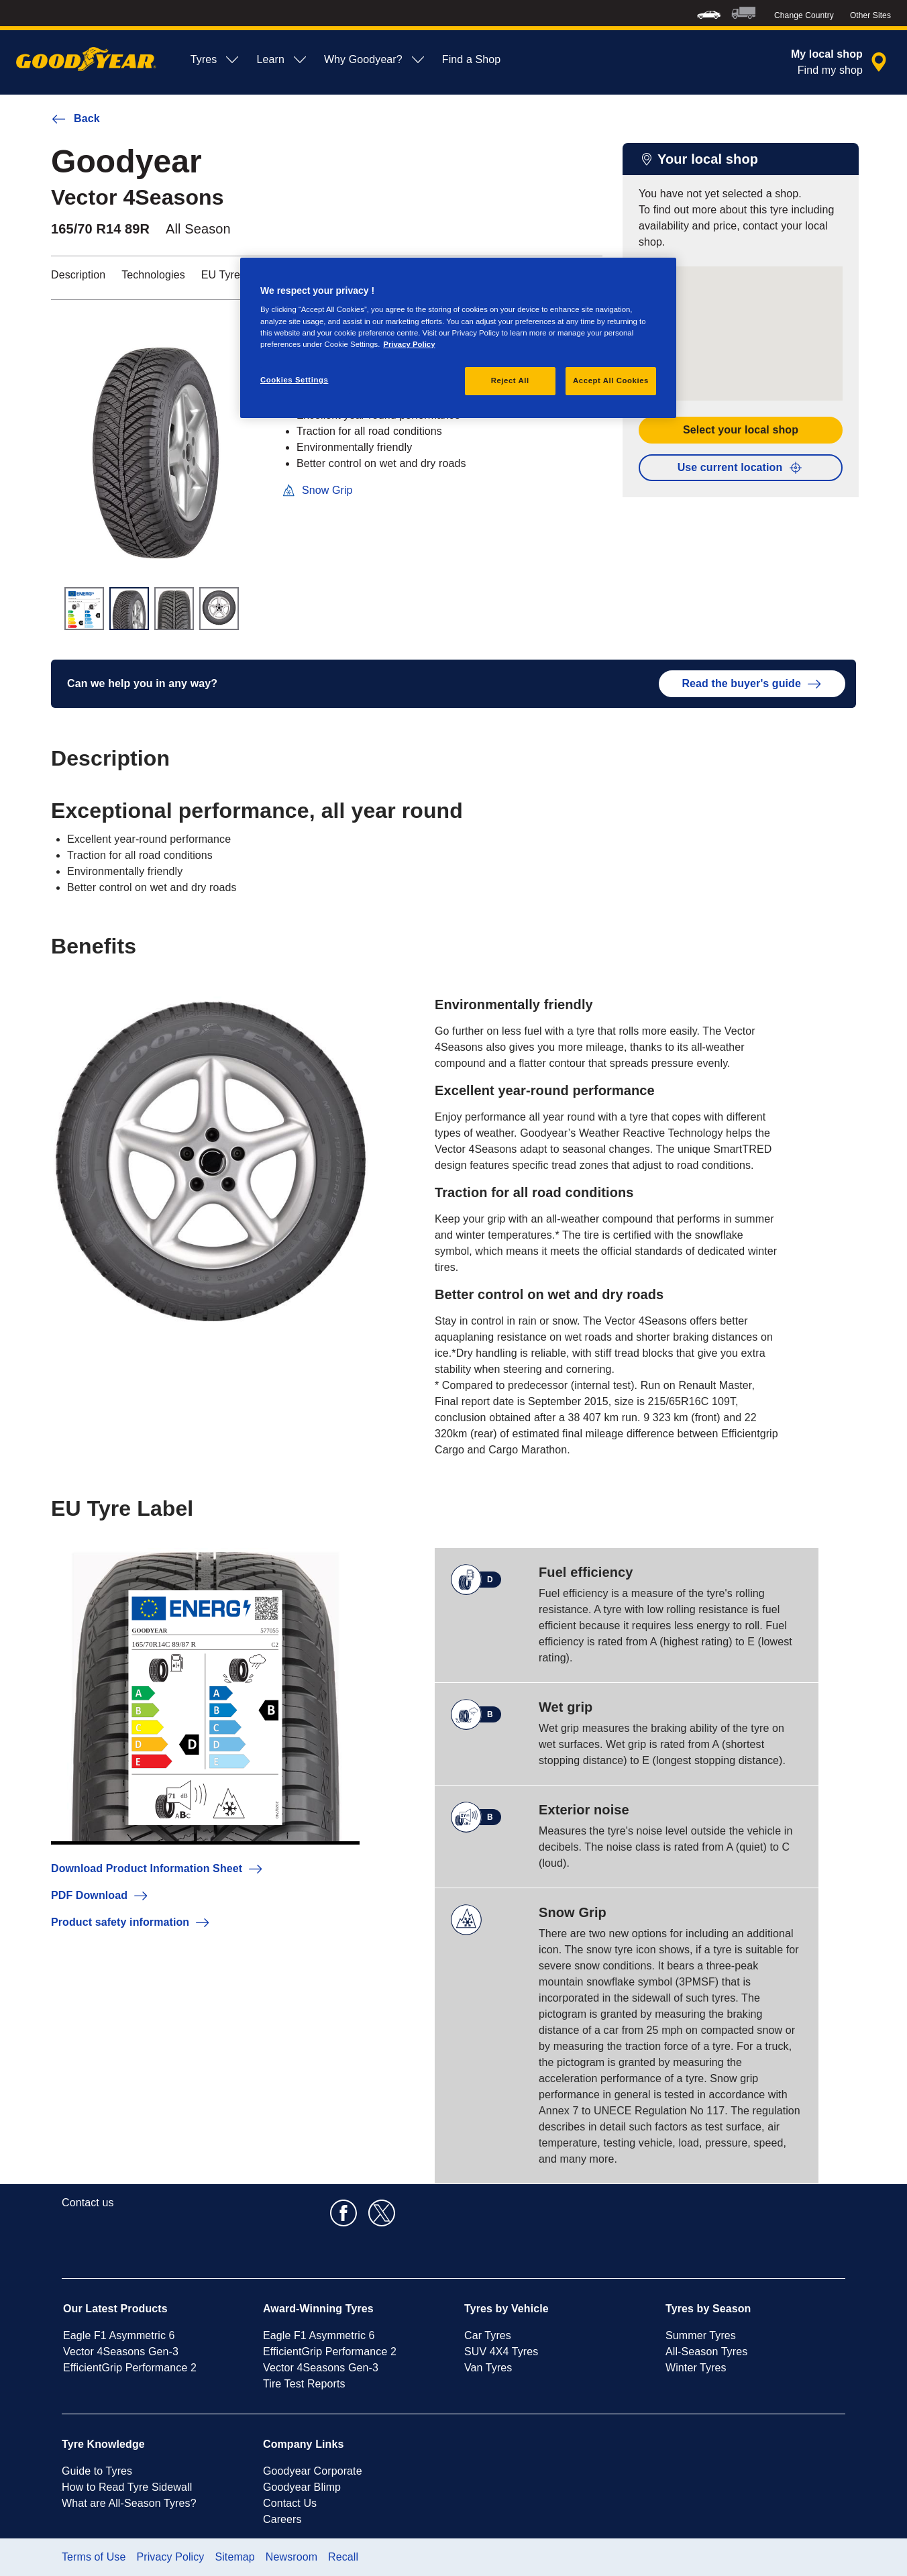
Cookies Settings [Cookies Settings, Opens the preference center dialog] (294, 380)
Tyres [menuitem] (216, 60)
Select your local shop (740, 429)
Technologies (153, 274)
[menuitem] (709, 13)
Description (78, 274)
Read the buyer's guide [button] (752, 684)
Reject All (510, 380)
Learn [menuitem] (281, 60)
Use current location (741, 468)
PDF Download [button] (100, 1896)
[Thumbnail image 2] (129, 608)
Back (75, 119)
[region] (458, 338)
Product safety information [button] (131, 1922)
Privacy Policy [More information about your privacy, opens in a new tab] (409, 344)
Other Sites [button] (870, 15)
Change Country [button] (804, 15)
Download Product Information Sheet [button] (157, 1869)
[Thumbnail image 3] (174, 608)
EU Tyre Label (235, 274)
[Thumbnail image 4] (219, 608)
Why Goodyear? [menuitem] (375, 60)
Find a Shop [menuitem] (471, 59)
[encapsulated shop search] (841, 62)
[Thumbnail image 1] (84, 608)
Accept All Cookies (611, 380)
